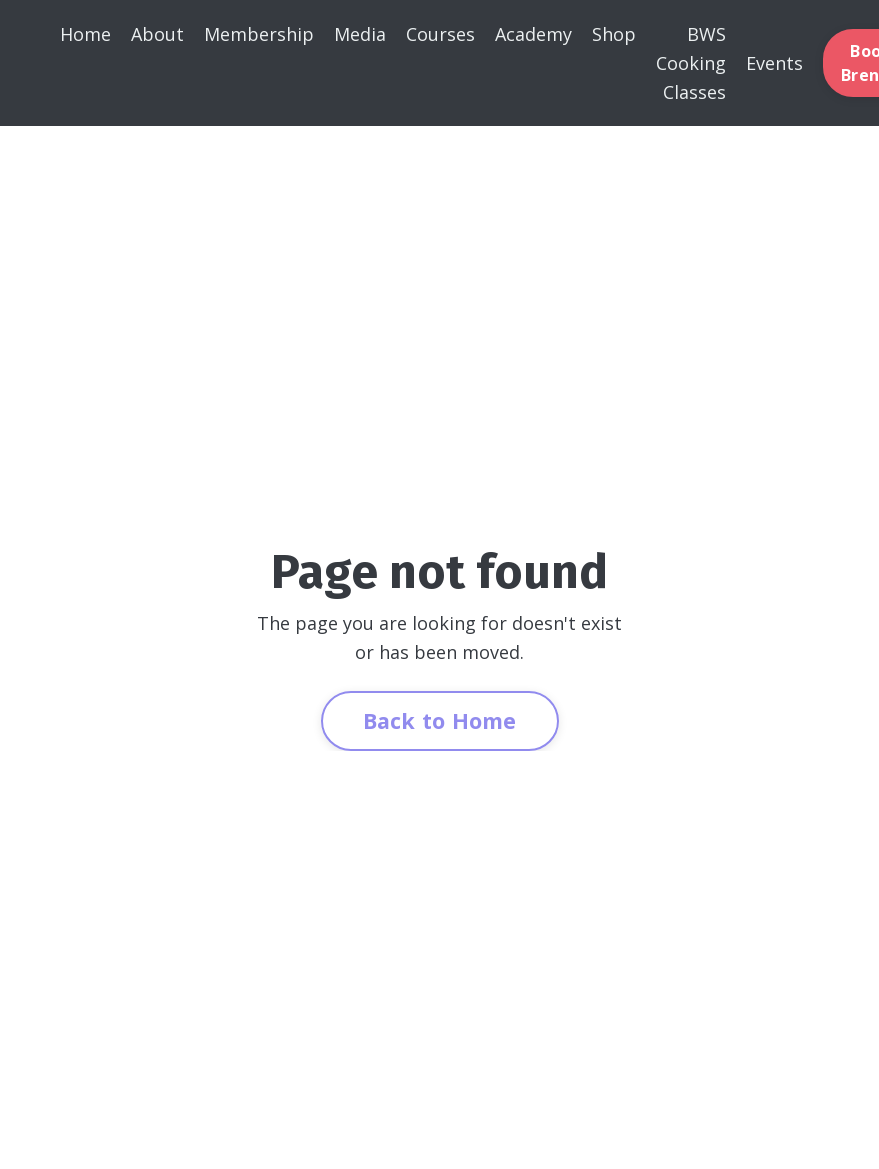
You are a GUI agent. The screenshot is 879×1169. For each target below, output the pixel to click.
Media (360, 34)
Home (85, 34)
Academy (533, 34)
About (157, 34)
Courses (440, 34)
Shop (614, 34)
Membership (259, 34)
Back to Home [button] (440, 720)
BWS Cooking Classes (691, 63)
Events (774, 63)
